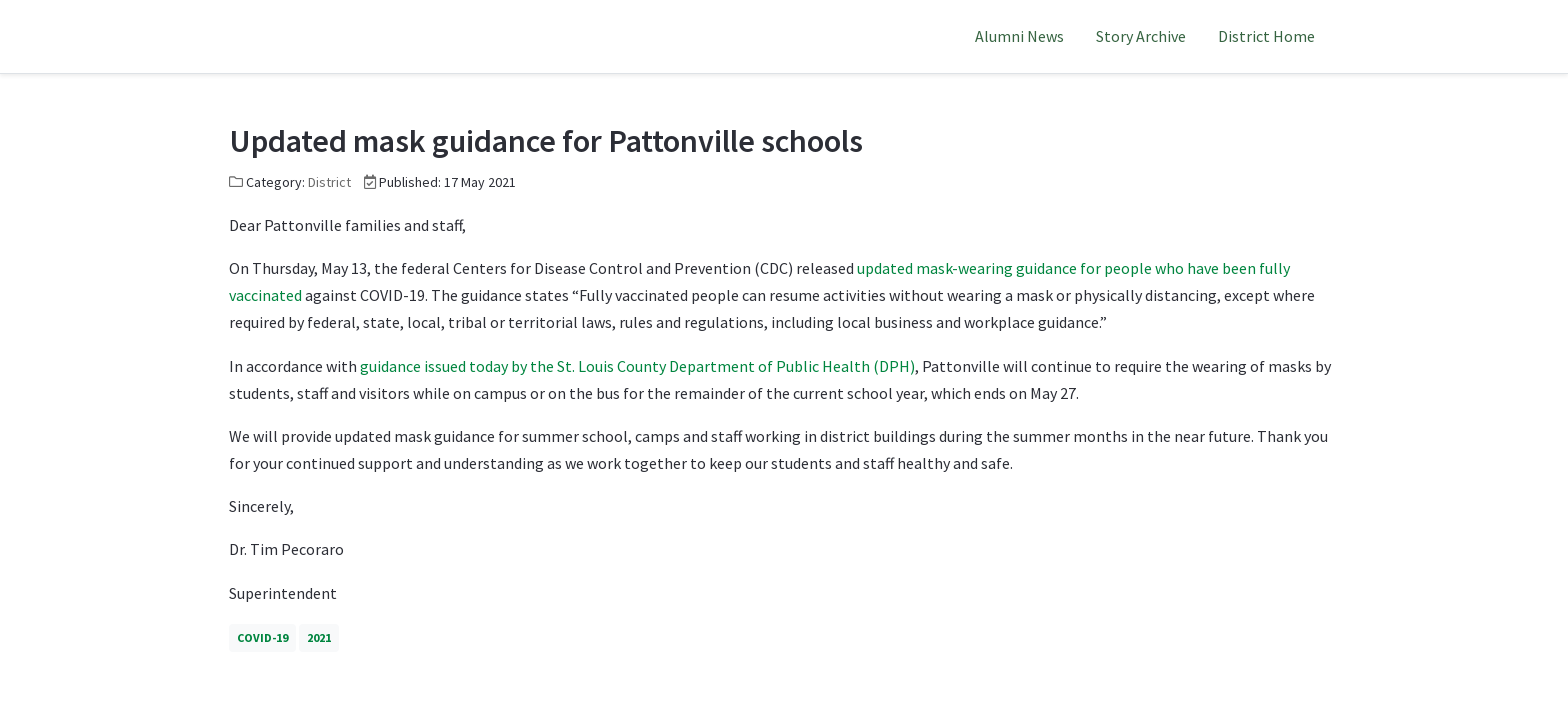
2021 (319, 637)
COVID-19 (262, 637)
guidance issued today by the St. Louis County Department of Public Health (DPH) (636, 366)
